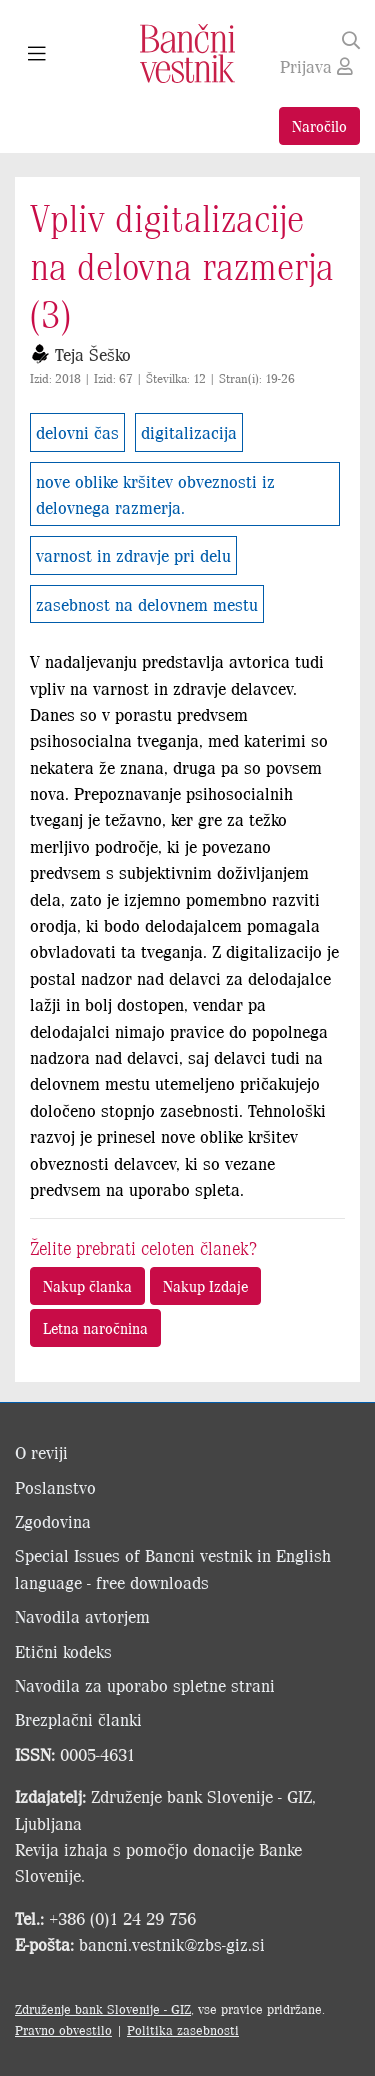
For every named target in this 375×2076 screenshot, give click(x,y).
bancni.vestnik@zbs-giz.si (172, 1944)
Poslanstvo (55, 1487)
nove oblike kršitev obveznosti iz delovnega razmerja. (155, 494)
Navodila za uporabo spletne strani (145, 1685)
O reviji (41, 1452)
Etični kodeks (63, 1651)
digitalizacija (189, 432)
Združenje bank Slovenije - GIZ (103, 2008)
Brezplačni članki (78, 1719)
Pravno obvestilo (63, 2029)
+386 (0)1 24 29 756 (122, 1918)
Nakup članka (87, 1285)
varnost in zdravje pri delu (133, 555)
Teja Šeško (93, 354)
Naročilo (319, 125)
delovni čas (77, 432)
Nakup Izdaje (205, 1285)
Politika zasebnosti (183, 2029)
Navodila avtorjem (82, 1616)
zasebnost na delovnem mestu (147, 604)
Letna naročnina (95, 1327)
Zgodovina (53, 1521)
